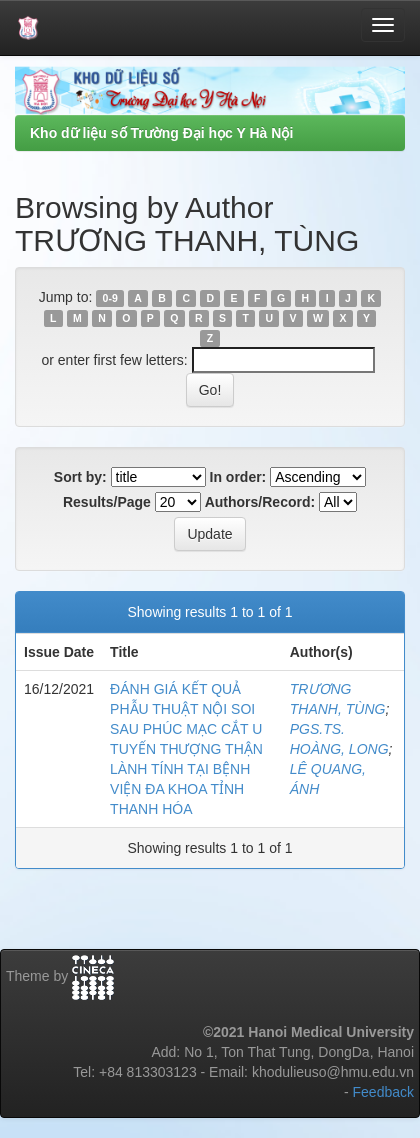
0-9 (110, 298)
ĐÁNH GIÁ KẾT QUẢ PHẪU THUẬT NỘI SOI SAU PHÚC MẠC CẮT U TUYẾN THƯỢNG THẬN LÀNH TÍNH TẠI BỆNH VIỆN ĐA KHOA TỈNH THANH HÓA (186, 749)
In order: (238, 477)
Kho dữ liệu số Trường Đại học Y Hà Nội (161, 133)
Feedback (383, 1092)
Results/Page (107, 502)
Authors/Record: (260, 502)
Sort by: (80, 477)
